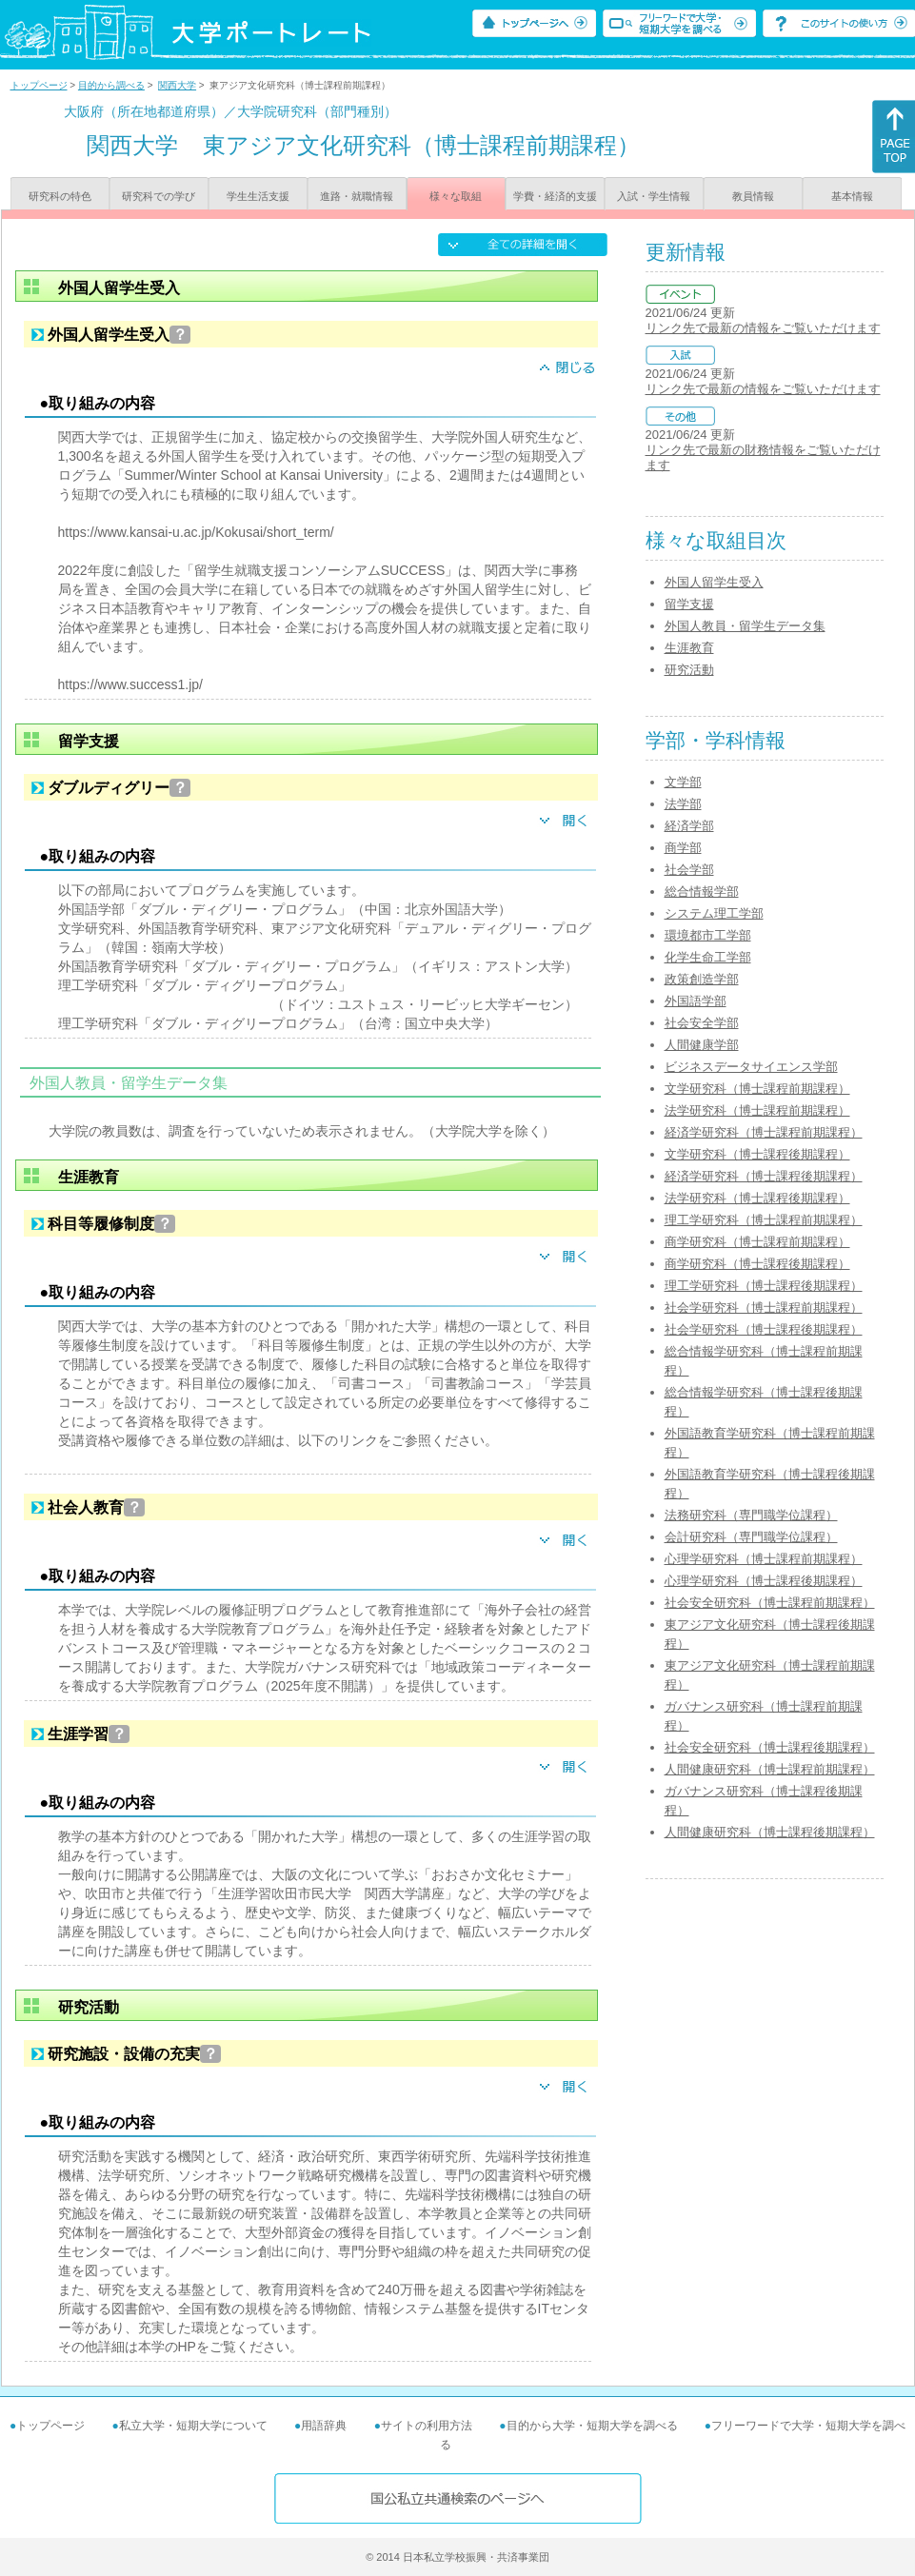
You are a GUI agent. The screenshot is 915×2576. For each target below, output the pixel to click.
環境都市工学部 (708, 935)
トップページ (39, 85)
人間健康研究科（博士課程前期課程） (770, 1769)
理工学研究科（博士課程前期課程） (764, 1220)
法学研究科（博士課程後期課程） (757, 1198)
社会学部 (689, 869)
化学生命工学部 (708, 957)
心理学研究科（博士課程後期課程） (764, 1581)
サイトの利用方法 (426, 2425)
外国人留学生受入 (714, 582)
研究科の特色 (60, 196)
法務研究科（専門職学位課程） (751, 1515)
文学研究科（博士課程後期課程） (757, 1154)
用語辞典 (324, 2425)
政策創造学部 (702, 979)
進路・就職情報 (356, 196)
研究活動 (689, 670)
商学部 (683, 848)
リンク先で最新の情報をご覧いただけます (763, 328)
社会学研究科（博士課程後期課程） (764, 1329)
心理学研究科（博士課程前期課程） (764, 1559)
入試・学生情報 (653, 196)
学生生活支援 (258, 196)
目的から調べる (111, 85)
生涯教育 (689, 648)
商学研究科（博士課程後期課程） (757, 1264)
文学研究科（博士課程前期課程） (757, 1088)
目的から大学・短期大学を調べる (592, 2425)
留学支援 (689, 604)
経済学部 (689, 826)
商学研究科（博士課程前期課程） (757, 1242)
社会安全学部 (702, 1023)
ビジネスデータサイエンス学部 (751, 1067)
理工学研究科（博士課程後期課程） (764, 1285)
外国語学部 (695, 1001)
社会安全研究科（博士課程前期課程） (770, 1602)
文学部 (683, 782)
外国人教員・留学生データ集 (745, 626)
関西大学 (177, 85)
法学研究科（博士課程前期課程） (757, 1110)
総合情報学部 (702, 891)
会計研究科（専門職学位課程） (751, 1537)
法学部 (683, 804)
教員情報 (753, 196)
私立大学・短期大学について (193, 2425)
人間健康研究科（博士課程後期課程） (770, 1832)
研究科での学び (158, 196)
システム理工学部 (714, 913)
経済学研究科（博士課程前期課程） (764, 1132)
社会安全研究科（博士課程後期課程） (770, 1747)
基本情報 (852, 196)
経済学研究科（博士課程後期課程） (764, 1176)
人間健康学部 (702, 1045)
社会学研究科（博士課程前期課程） (764, 1307)
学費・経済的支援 (555, 196)
